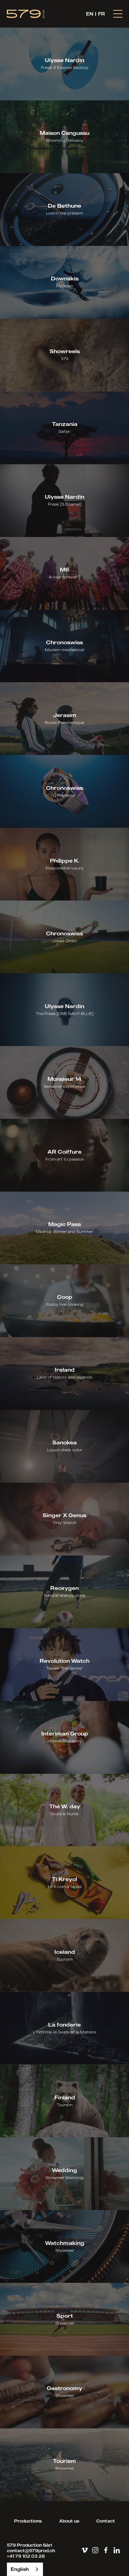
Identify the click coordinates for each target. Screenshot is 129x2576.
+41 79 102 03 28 (26, 2556)
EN (89, 14)
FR (101, 14)
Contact (105, 2521)
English (20, 2569)
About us (69, 2521)
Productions (28, 2521)
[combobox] (25, 2569)
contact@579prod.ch (31, 2550)
